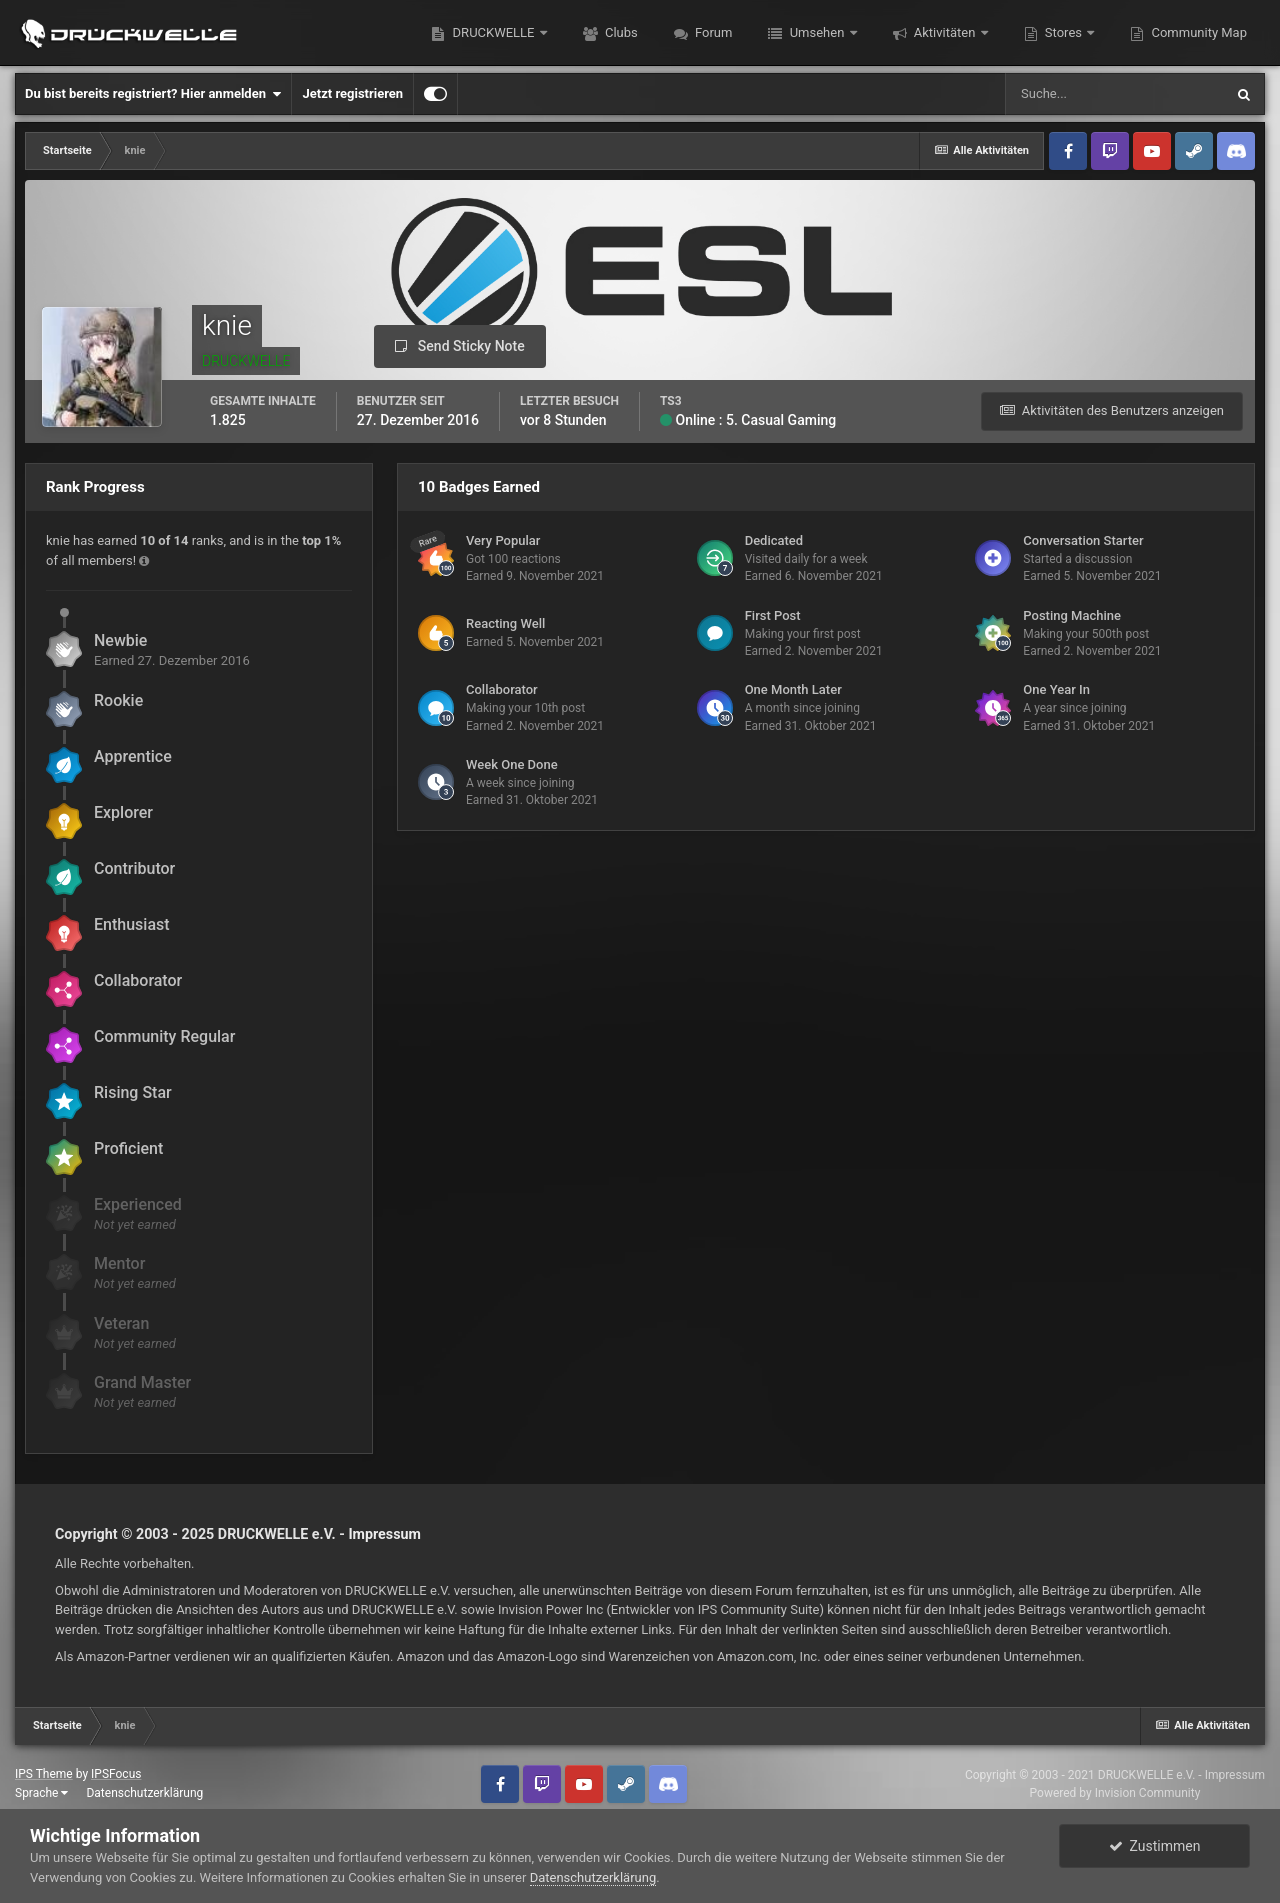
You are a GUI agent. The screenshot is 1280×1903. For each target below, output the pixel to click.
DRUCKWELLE (493, 32)
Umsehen (816, 32)
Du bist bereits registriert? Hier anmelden (153, 94)
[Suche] (1114, 94)
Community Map (1197, 32)
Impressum (384, 1534)
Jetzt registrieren (352, 93)
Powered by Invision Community (1115, 1793)
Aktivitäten (945, 32)
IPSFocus (116, 1774)
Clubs (620, 32)
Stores (1064, 32)
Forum (712, 32)
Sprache (41, 1793)
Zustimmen (1155, 1846)
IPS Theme (44, 1774)
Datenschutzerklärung (144, 1793)
